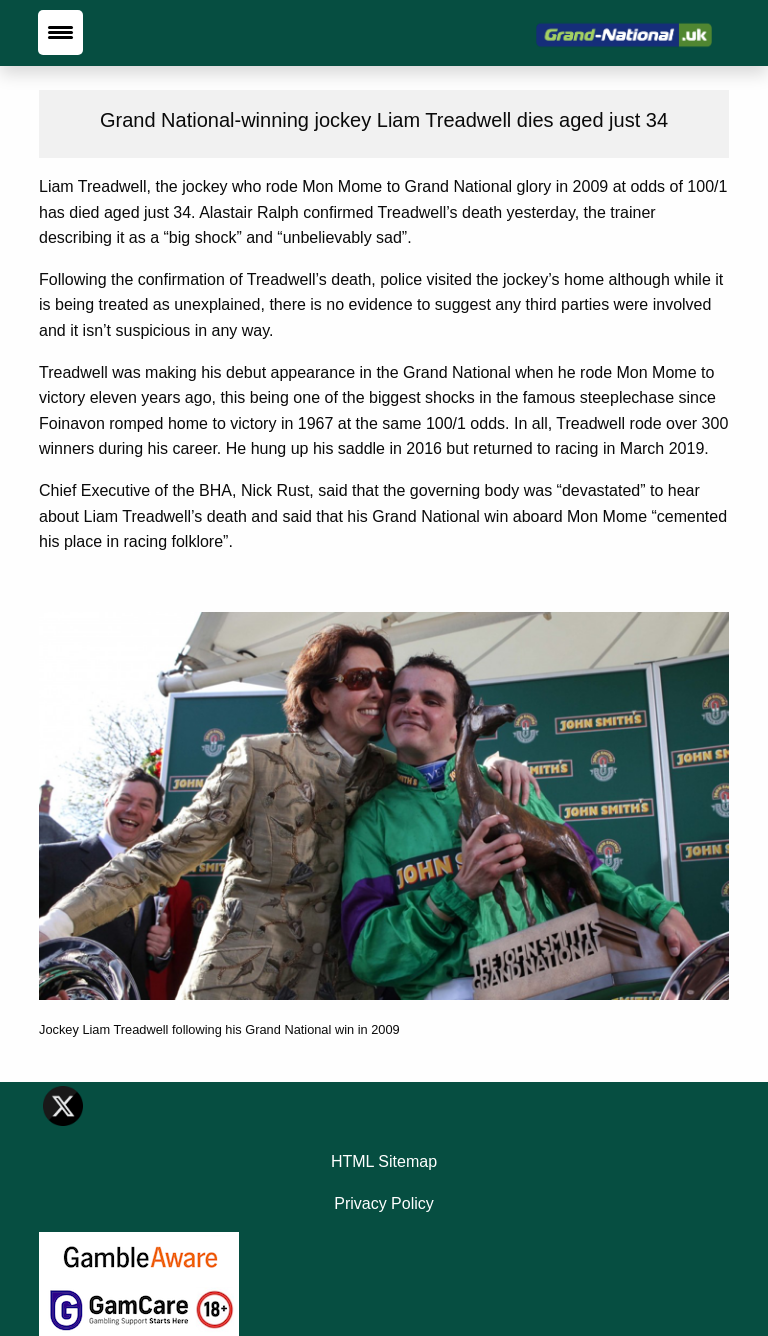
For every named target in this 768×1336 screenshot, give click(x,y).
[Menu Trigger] (60, 32)
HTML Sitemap (384, 1161)
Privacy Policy (384, 1203)
